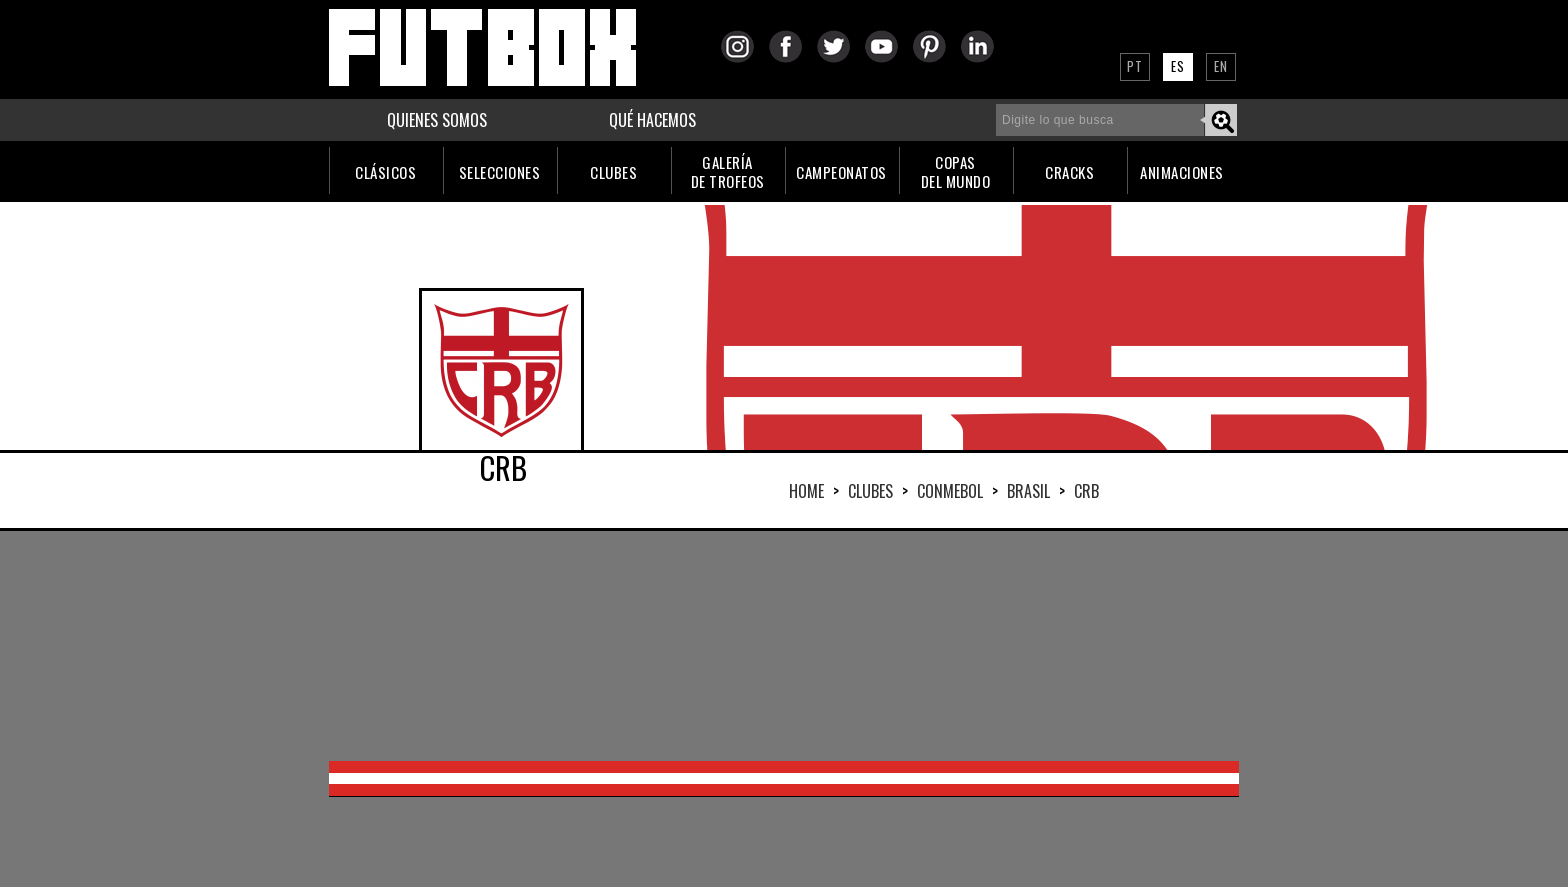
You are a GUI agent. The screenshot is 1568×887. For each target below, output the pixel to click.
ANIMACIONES (1182, 172)
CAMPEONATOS (841, 172)
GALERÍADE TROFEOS (728, 171)
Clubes (870, 491)
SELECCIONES (500, 172)
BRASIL (1028, 491)
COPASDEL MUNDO (956, 171)
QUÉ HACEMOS (652, 120)
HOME (806, 491)
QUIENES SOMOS (437, 120)
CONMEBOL (950, 491)
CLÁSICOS (385, 172)
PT (1135, 66)
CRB (1086, 491)
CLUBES (613, 172)
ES (1178, 66)
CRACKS (1069, 172)
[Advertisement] (784, 646)
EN (1221, 66)
